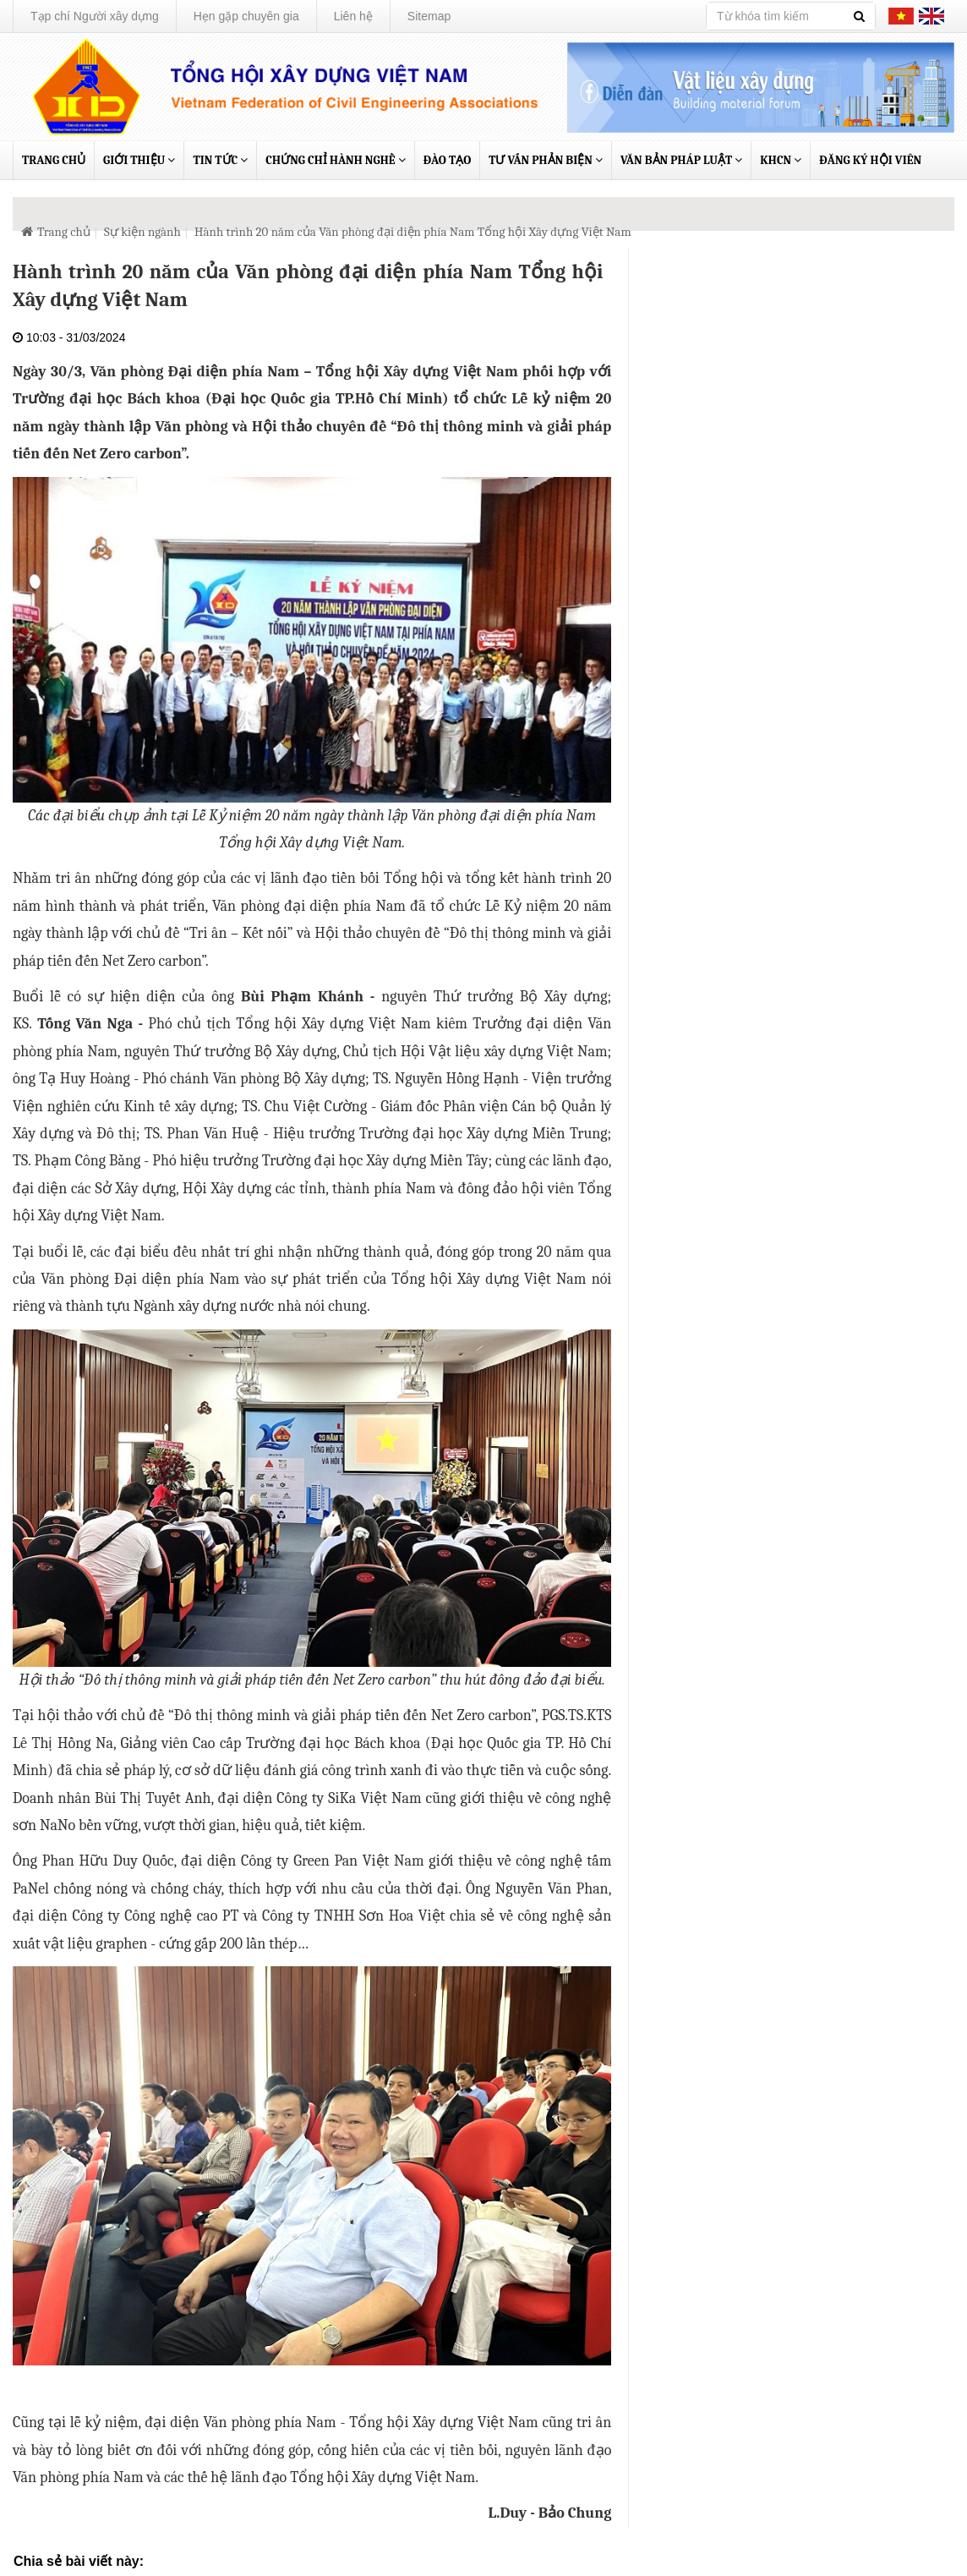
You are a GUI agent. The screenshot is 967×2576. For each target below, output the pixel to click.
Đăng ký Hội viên (870, 160)
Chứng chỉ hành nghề (335, 160)
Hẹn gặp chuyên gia (246, 16)
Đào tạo (447, 160)
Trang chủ (53, 160)
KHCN (780, 160)
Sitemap (429, 16)
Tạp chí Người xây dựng (94, 16)
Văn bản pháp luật (681, 160)
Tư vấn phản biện (546, 160)
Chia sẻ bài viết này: (79, 2561)
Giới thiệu (139, 160)
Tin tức (220, 160)
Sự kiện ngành (142, 231)
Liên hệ (353, 16)
